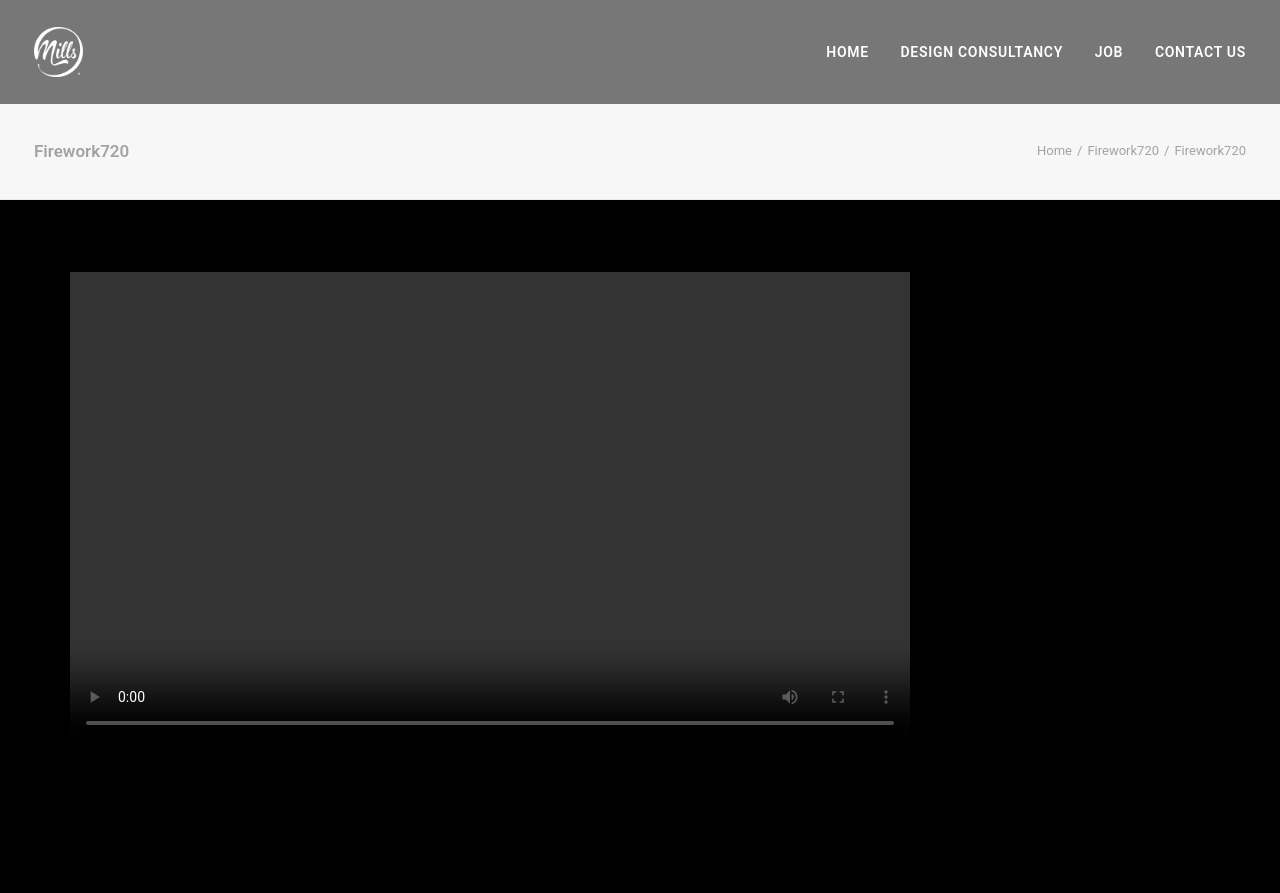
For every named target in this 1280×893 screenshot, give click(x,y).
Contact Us (1200, 52)
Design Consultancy (982, 52)
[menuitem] (854, 52)
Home (847, 52)
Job (1109, 52)
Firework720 (1123, 150)
